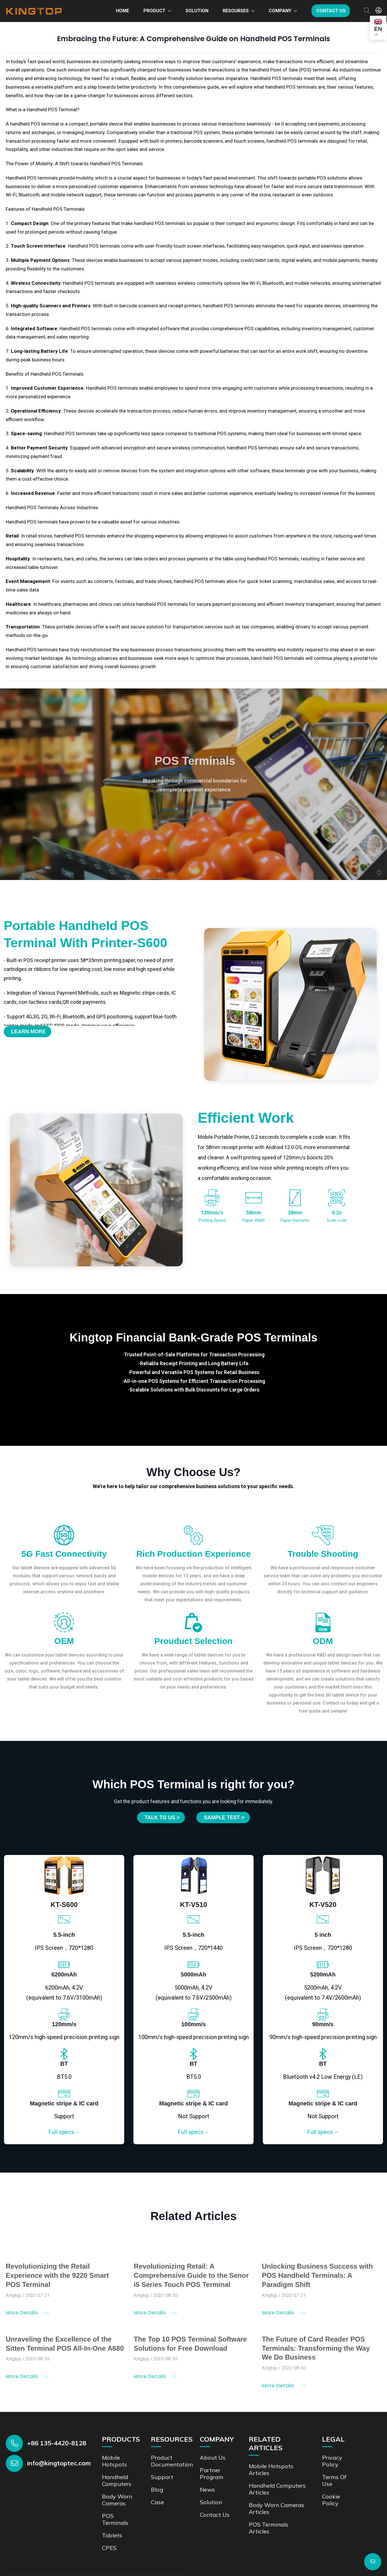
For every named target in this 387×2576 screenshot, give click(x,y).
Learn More (28, 1031)
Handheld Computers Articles (277, 2457)
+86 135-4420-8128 (56, 2412)
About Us (213, 2426)
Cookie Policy (331, 2468)
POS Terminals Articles (268, 2496)
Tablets (112, 2503)
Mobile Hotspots (114, 2429)
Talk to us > (162, 1786)
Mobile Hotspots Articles (271, 2438)
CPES (109, 2516)
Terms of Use (334, 2449)
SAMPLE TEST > (224, 1786)
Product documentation (172, 2429)
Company (280, 10)
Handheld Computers (116, 2449)
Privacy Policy (332, 2429)
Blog (157, 2458)
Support (162, 2445)
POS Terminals (115, 2488)
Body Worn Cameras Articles (276, 2477)
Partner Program (211, 2442)
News (207, 2458)
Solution (196, 10)
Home (122, 10)
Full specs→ (64, 2100)
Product (154, 10)
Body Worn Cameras (117, 2468)
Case (157, 2470)
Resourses (236, 10)
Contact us (330, 10)
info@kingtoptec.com (59, 2432)
